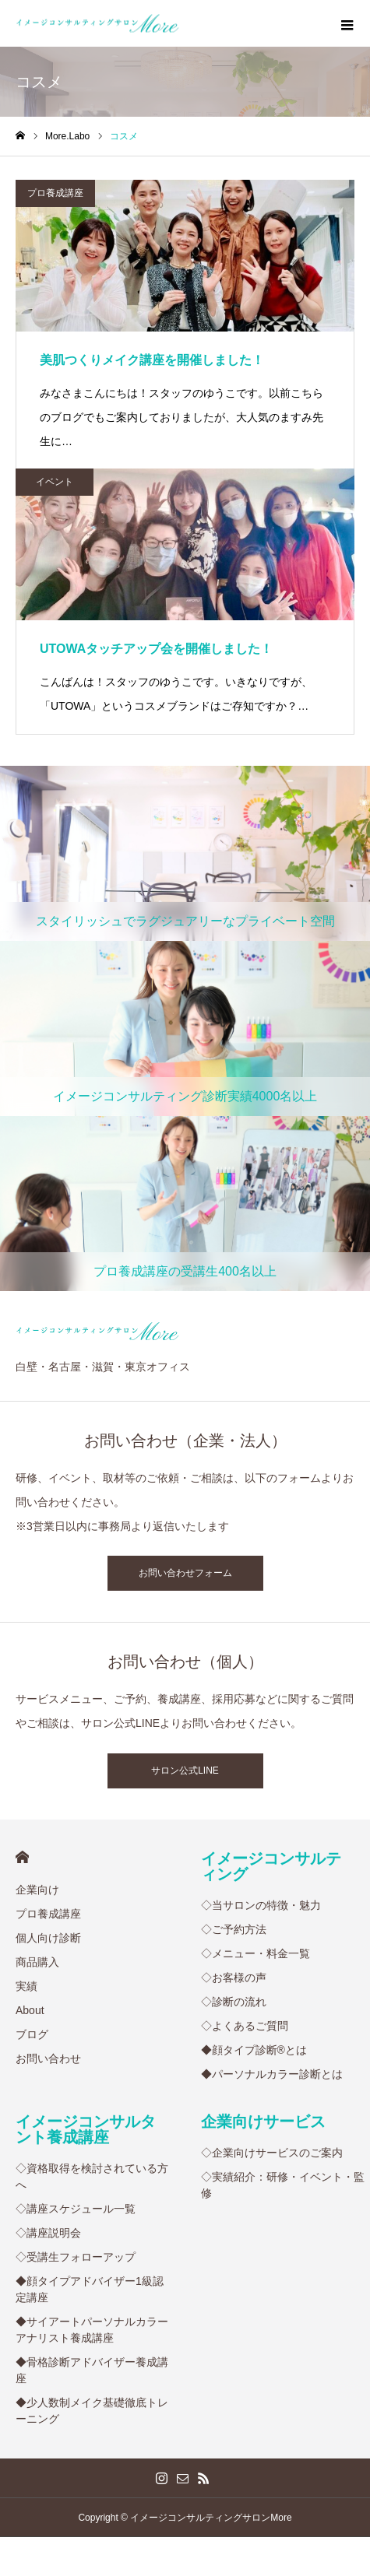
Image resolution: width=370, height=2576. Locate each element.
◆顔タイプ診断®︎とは (254, 2050)
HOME (22, 1857)
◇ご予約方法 (233, 1929)
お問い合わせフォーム (185, 1572)
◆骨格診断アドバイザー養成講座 (92, 2370)
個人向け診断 (48, 1938)
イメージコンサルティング (271, 1866)
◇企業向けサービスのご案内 (272, 2152)
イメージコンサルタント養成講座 (86, 2129)
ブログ (32, 2034)
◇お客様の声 (233, 1977)
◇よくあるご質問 (244, 2026)
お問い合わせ (48, 2058)
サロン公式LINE (185, 1770)
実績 (26, 1986)
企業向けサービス (263, 2121)
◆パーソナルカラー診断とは (272, 2074)
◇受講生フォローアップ (76, 2257)
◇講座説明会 (48, 2233)
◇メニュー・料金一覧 (255, 1953)
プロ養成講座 (55, 193)
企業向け (37, 1889)
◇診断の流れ (233, 2001)
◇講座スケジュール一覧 (76, 2208)
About (30, 2010)
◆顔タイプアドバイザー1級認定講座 (90, 2289)
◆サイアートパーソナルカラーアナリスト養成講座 (92, 2329)
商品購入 (37, 1962)
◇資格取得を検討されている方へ (92, 2176)
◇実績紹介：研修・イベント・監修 (283, 2185)
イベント (54, 481)
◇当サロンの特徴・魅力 (261, 1905)
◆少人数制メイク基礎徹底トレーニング (92, 2410)
